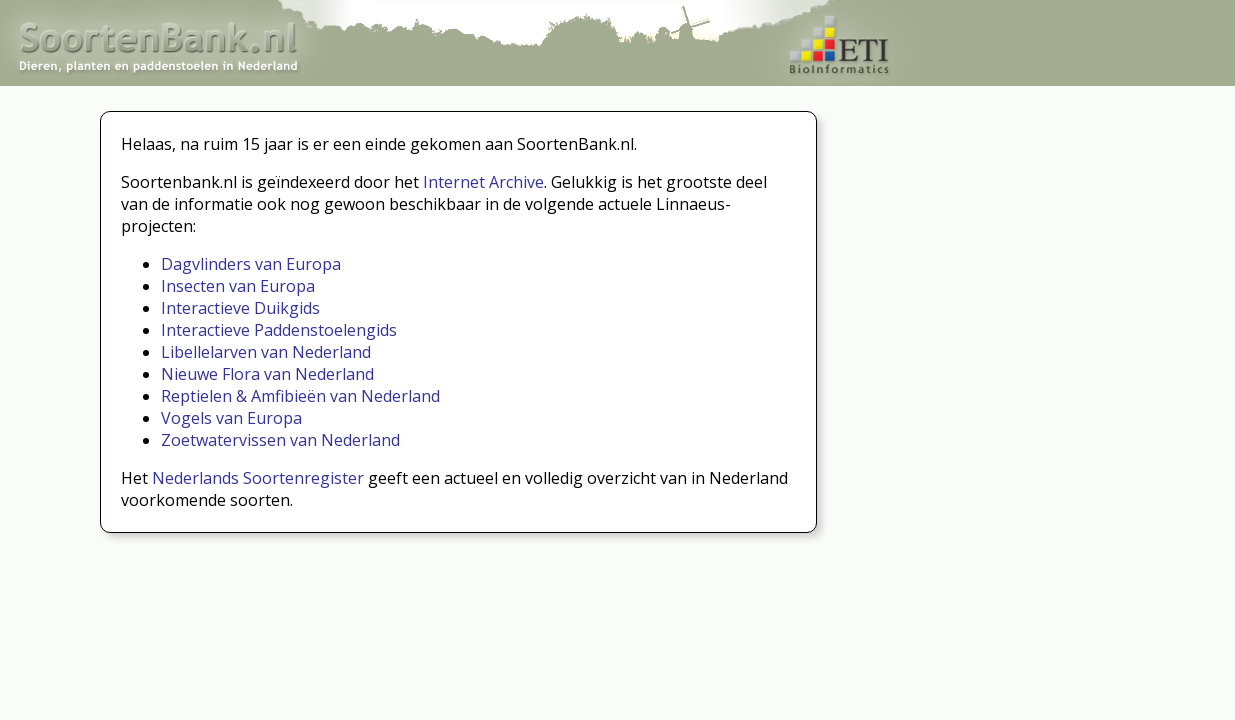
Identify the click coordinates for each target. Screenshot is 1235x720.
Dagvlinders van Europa (251, 264)
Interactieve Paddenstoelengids (279, 330)
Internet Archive (483, 182)
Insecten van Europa (238, 286)
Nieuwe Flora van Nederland (267, 374)
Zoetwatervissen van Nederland (280, 440)
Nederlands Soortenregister (258, 478)
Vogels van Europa (231, 418)
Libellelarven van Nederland (266, 352)
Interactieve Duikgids (240, 308)
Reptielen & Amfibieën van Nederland (300, 396)
